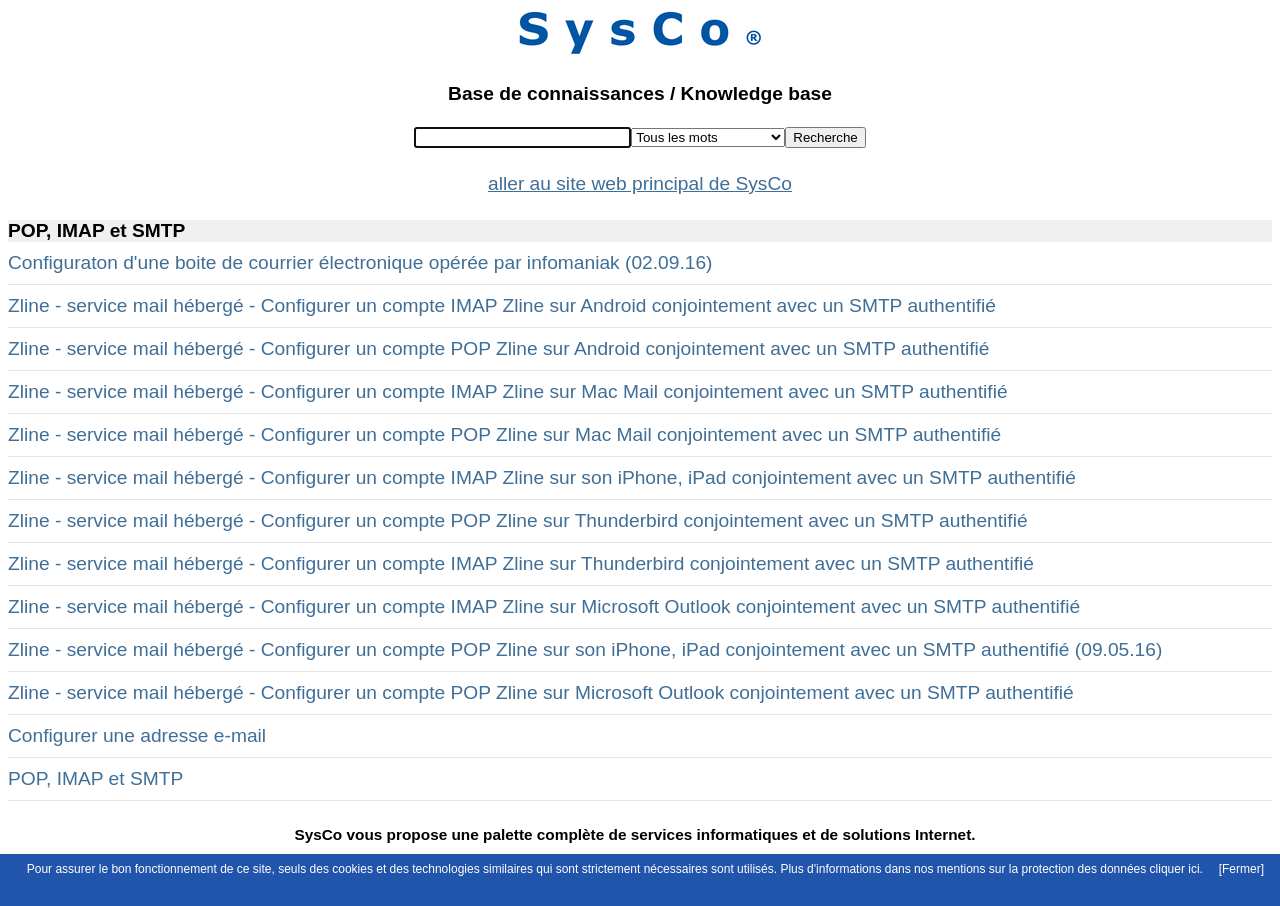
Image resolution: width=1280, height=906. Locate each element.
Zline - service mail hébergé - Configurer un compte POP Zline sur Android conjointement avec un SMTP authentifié (499, 348)
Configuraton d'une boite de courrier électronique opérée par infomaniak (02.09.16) (360, 262)
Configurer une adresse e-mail (137, 735)
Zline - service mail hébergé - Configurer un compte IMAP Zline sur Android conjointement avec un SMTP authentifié (502, 305)
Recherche (825, 137)
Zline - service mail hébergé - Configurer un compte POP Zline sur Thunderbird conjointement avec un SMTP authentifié (518, 520)
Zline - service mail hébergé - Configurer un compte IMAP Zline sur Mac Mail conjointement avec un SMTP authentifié (508, 391)
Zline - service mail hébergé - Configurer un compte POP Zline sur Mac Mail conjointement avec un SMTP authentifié (504, 434)
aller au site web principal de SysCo (640, 183)
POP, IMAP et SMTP (95, 778)
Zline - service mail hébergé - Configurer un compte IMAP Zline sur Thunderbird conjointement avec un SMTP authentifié (521, 563)
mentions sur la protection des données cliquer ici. (1070, 869)
